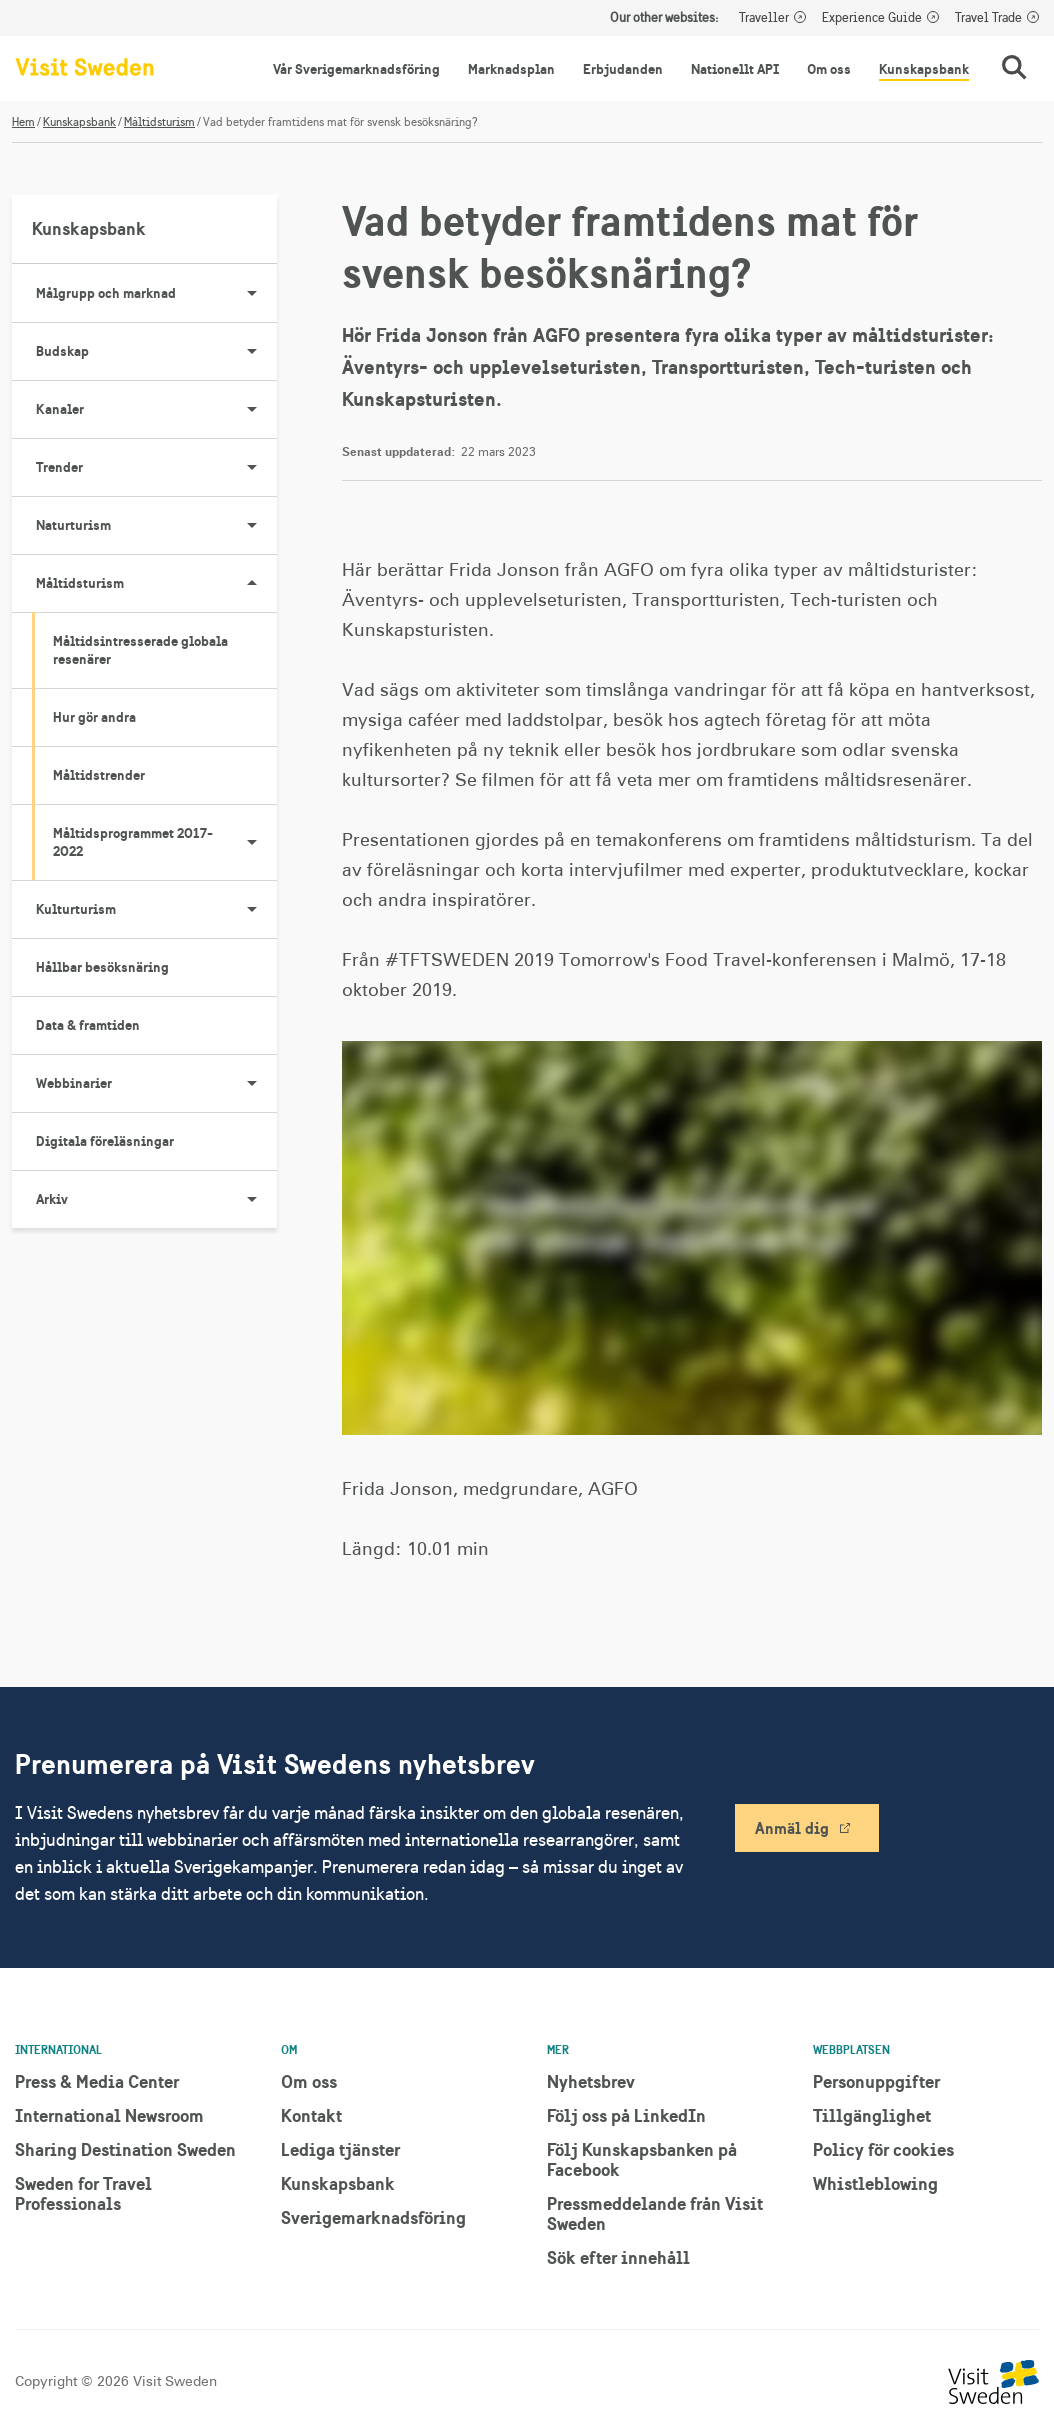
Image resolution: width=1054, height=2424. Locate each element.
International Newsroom (109, 2115)
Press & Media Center (97, 2081)
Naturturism (156, 525)
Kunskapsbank (924, 69)
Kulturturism (156, 909)
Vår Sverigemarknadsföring (356, 69)
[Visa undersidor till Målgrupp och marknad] (252, 293)
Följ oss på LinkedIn (626, 2115)
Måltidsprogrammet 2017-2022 (165, 842)
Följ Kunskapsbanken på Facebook (642, 2159)
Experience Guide (872, 18)
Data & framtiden (88, 1025)
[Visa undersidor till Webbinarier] (252, 1083)
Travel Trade (988, 18)
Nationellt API (735, 69)
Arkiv (156, 1199)
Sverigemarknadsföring (373, 2217)
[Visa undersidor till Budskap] (252, 351)
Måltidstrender (99, 775)
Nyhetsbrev (591, 2081)
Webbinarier (156, 1083)
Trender (156, 467)
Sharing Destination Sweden (125, 2149)
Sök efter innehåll (618, 2257)
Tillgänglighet (872, 2115)
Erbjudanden (623, 69)
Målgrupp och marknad (156, 293)
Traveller (764, 18)
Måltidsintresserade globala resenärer (140, 650)
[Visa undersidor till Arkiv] (252, 1199)
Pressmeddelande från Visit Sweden (655, 2213)
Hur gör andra (94, 717)
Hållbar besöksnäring (102, 967)
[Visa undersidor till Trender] (252, 467)
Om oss (829, 69)
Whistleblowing (875, 2183)
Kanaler (156, 409)
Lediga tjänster (340, 2149)
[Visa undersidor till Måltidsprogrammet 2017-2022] (252, 842)
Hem (23, 122)
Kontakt (311, 2115)
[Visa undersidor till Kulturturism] (252, 909)
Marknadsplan (511, 69)
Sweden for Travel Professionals (83, 2193)
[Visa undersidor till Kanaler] (252, 409)
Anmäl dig (792, 1828)
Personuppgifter (876, 2081)
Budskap (156, 351)
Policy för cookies (883, 2149)
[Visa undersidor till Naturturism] (252, 525)
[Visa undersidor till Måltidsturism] (252, 583)
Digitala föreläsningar (105, 1141)
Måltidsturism (159, 122)
